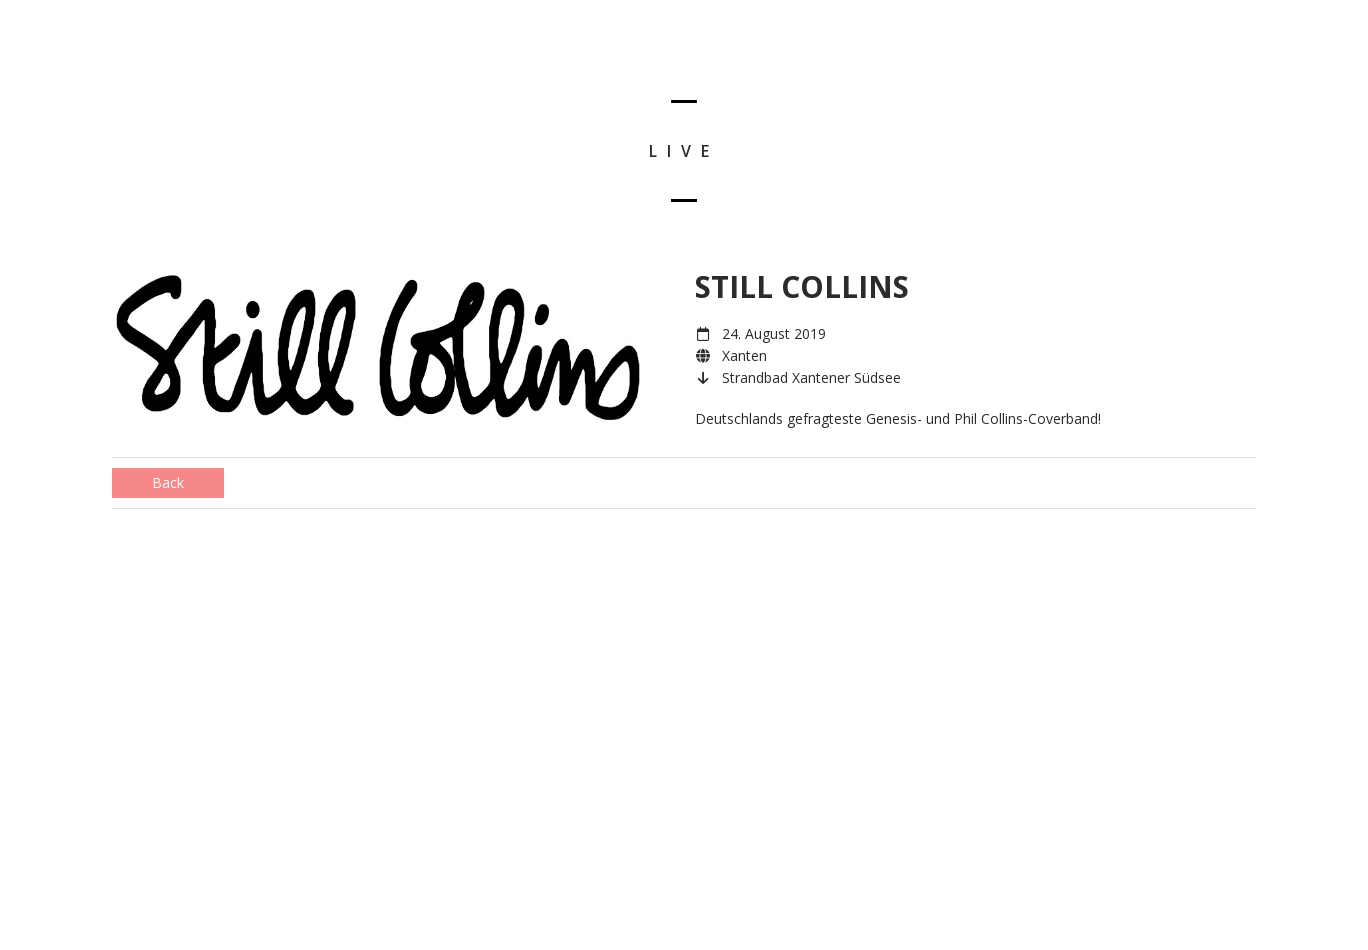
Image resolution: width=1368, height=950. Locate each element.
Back (168, 482)
